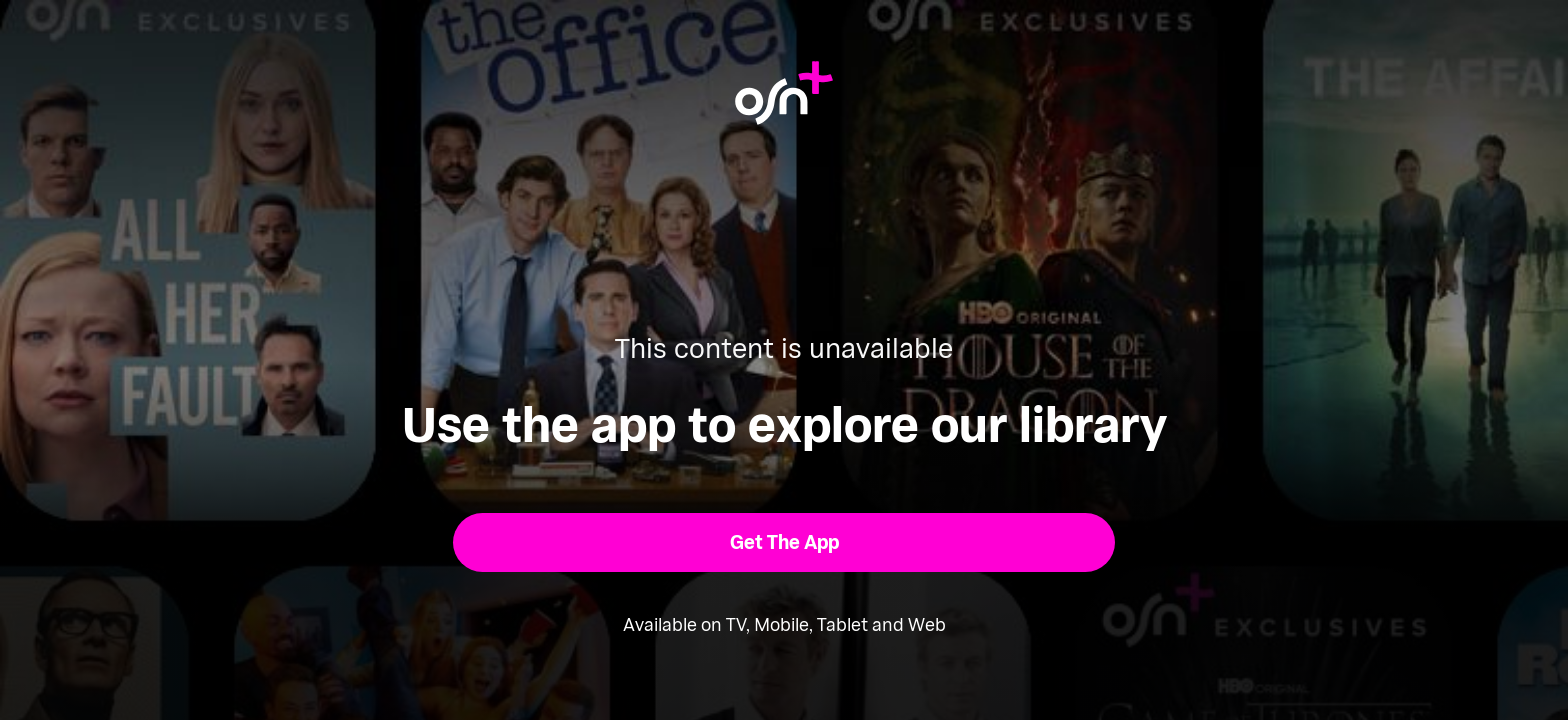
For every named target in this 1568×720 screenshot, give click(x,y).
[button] (784, 542)
